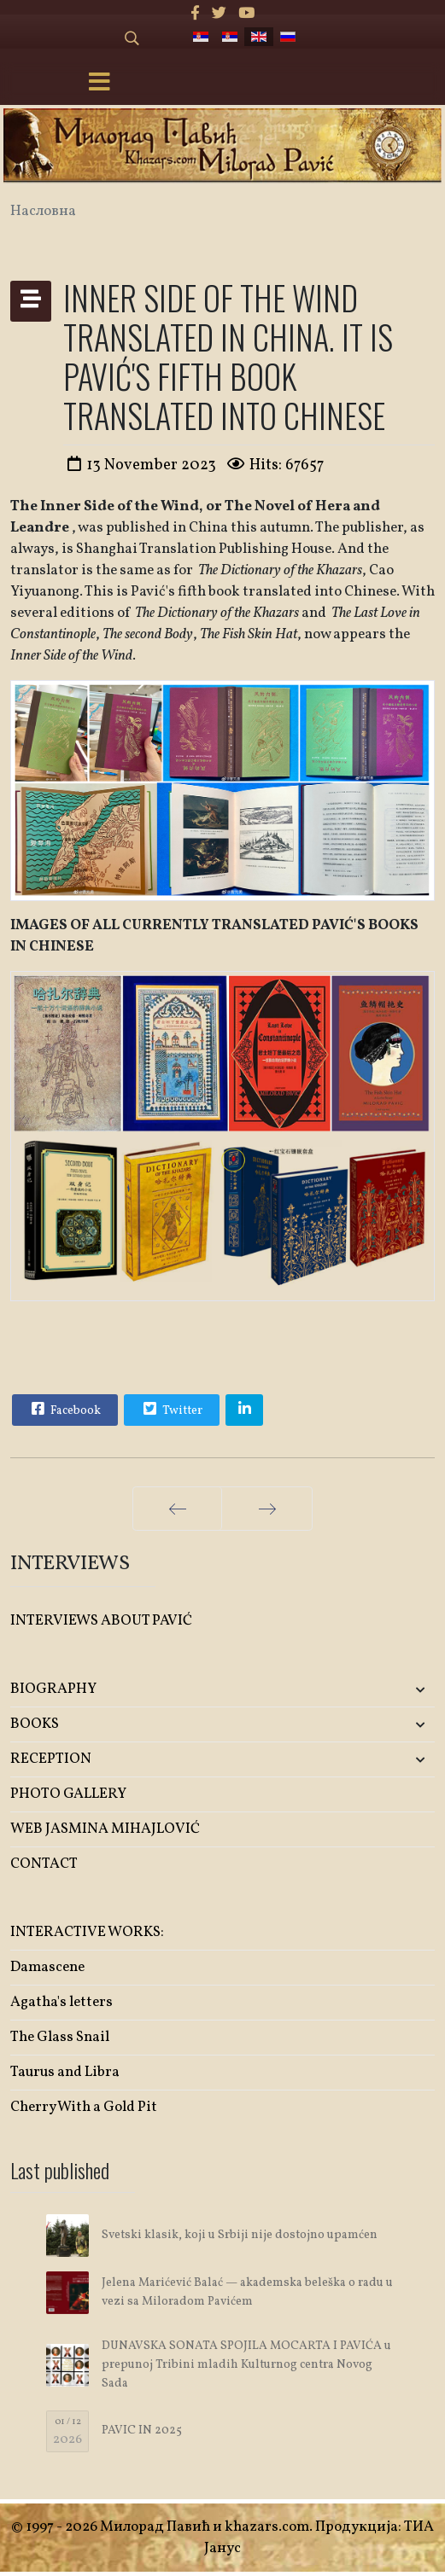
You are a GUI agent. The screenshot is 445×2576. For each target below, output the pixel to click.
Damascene (47, 1967)
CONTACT (44, 1864)
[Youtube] (246, 14)
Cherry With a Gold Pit (83, 2107)
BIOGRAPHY (53, 1689)
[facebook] (195, 14)
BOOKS (34, 1724)
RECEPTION (50, 1759)
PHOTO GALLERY (68, 1794)
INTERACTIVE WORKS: (87, 1932)
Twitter (170, 1408)
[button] (365, 1689)
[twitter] (219, 14)
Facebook (64, 1408)
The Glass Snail (59, 2037)
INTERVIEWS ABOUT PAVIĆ (101, 1621)
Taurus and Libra (65, 2072)
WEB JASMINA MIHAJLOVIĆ (105, 1829)
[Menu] (99, 83)
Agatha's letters (61, 2002)
